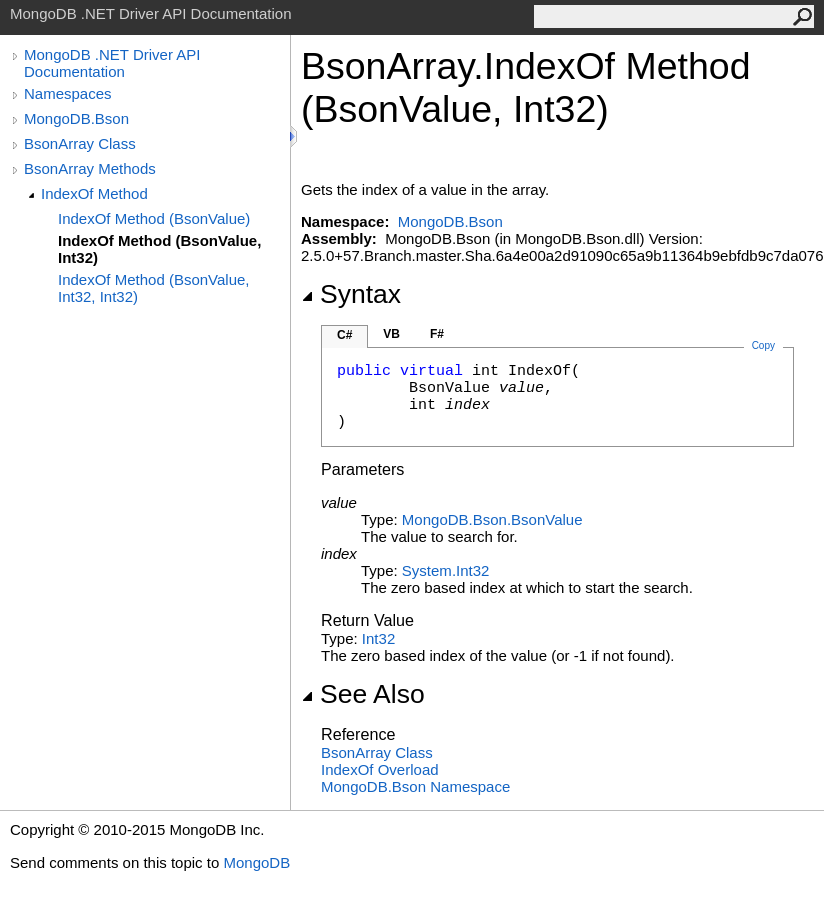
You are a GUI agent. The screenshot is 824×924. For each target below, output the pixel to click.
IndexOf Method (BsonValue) (154, 218)
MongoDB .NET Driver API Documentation (112, 63)
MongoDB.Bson (76, 118)
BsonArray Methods (90, 168)
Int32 (378, 638)
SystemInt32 (446, 570)
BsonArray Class (80, 143)
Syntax (351, 294)
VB (391, 334)
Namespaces (68, 93)
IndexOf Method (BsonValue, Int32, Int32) (154, 288)
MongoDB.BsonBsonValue (492, 519)
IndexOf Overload (380, 769)
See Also (363, 694)
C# (344, 335)
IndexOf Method (94, 193)
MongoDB (256, 862)
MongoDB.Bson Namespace (415, 786)
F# (437, 334)
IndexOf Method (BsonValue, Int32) (159, 249)
